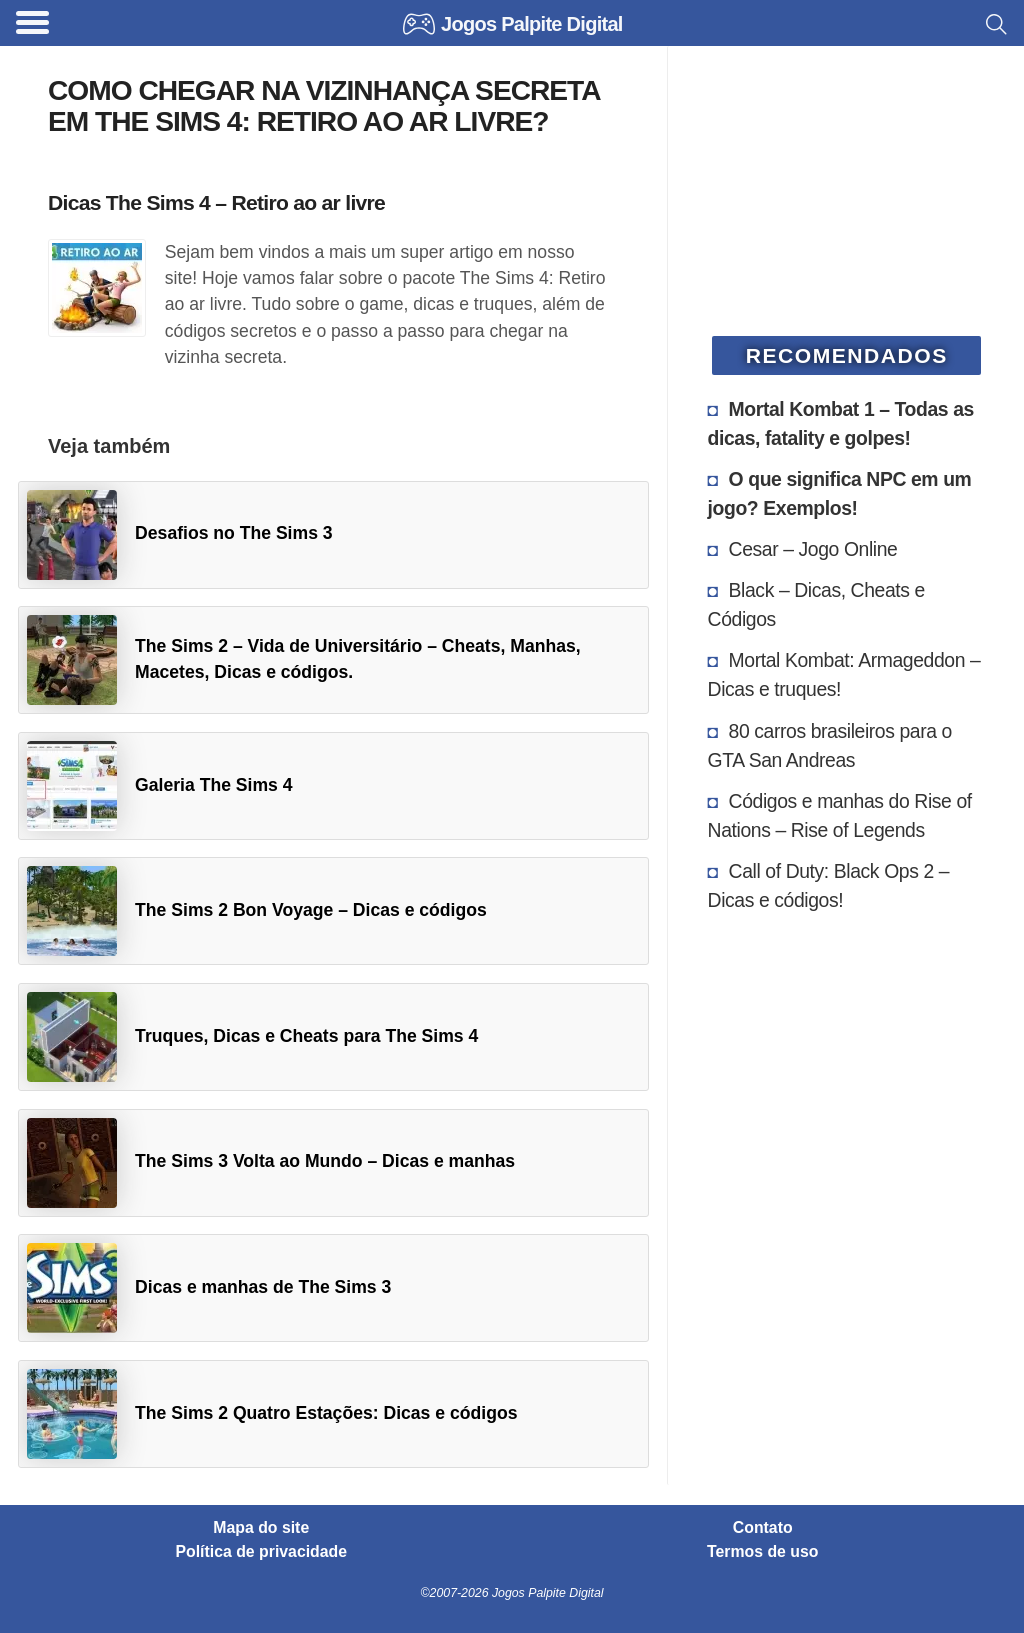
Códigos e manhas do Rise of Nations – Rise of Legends (840, 815)
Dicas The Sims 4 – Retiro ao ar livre (216, 202)
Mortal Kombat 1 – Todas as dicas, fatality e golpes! (841, 423)
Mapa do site (261, 1528)
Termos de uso (762, 1552)
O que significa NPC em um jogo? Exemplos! (840, 493)
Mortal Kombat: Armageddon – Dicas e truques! (844, 674)
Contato (763, 1528)
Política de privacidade (262, 1552)
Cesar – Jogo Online (813, 549)
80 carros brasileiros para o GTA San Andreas (830, 745)
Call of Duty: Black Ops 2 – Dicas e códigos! (829, 885)
